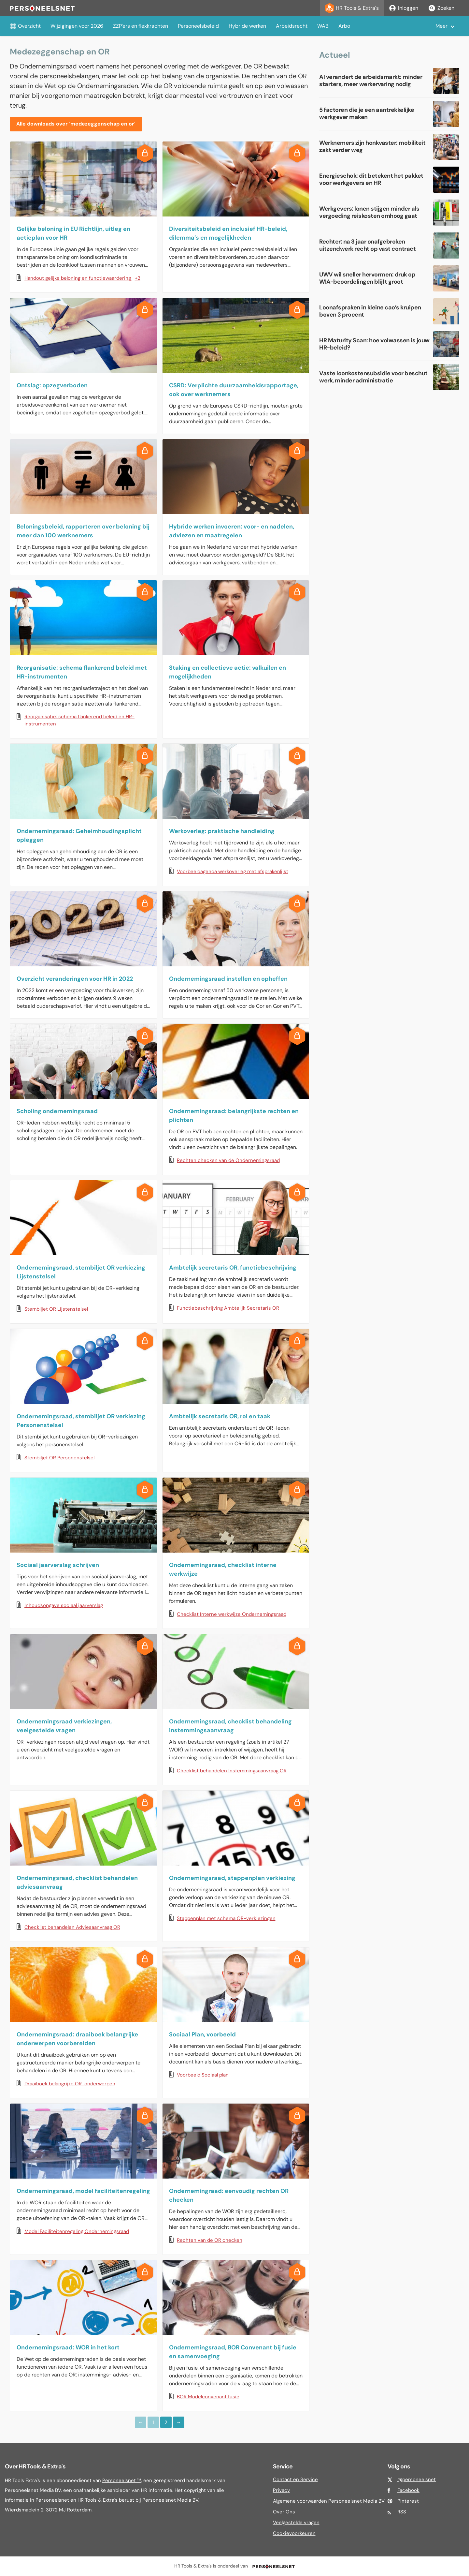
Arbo (344, 25)
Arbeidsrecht (291, 25)
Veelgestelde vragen (296, 2522)
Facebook (408, 2490)
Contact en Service (295, 2479)
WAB (323, 25)
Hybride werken (247, 25)
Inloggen (403, 8)
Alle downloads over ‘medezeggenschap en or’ (75, 123)
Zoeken (441, 8)
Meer (441, 25)
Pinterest (408, 2501)
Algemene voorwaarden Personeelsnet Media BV (329, 2501)
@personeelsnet (416, 2479)
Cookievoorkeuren (294, 2533)
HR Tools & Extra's (352, 8)
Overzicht (25, 25)
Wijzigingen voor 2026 (76, 25)
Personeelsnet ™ (121, 2480)
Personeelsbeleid (198, 25)
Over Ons (284, 2512)
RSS (401, 2512)
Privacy (281, 2490)
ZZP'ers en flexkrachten (140, 25)
